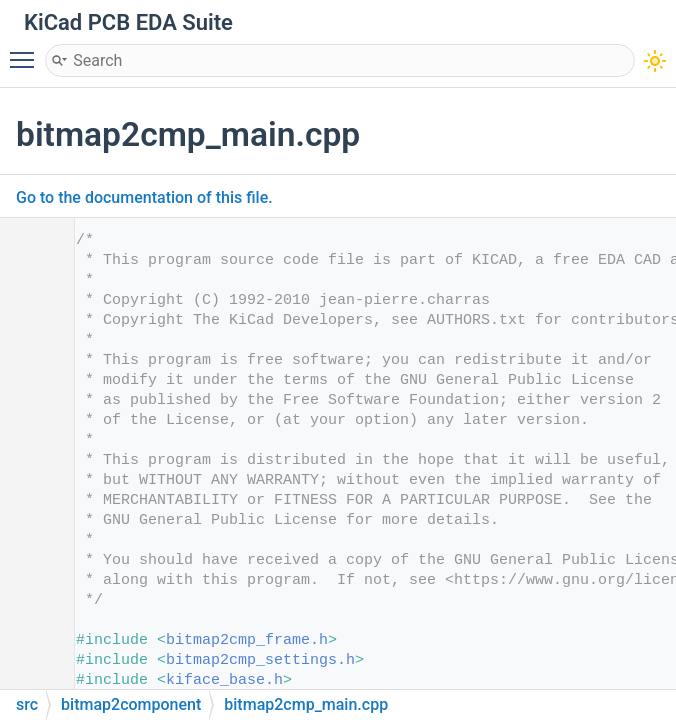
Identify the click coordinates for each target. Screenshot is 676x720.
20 (29, 620)
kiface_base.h (224, 680)
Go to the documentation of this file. (144, 197)
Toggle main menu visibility (27, 51)
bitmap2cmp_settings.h (260, 660)
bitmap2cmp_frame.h (247, 640)
